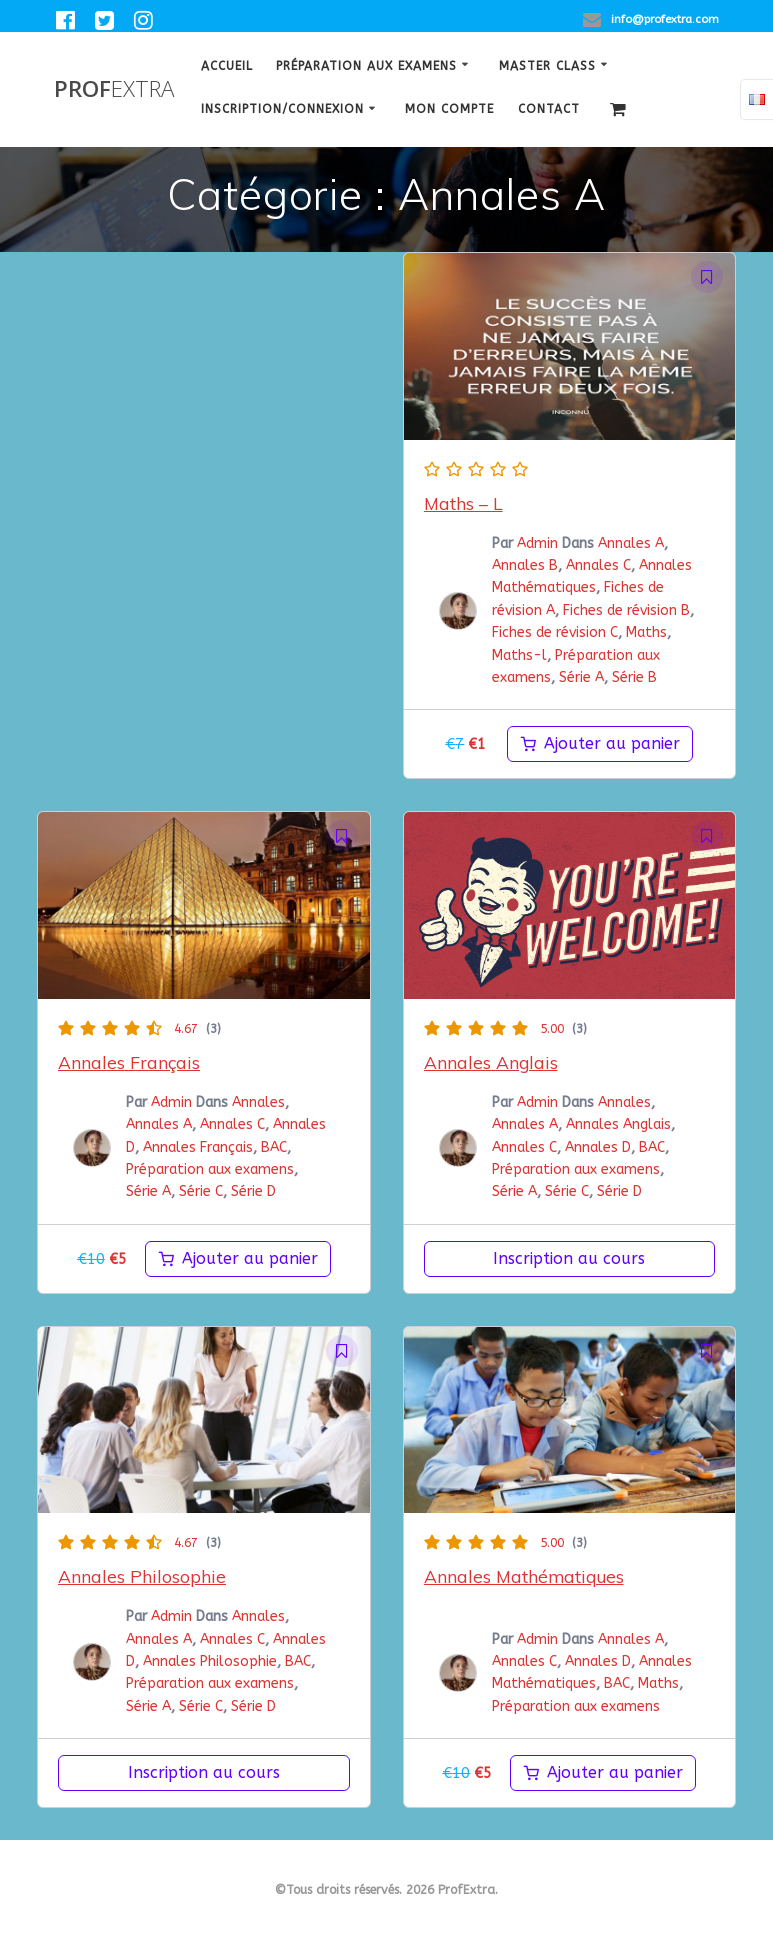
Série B (634, 677)
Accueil (227, 66)
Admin (537, 543)
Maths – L (463, 503)
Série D (253, 1191)
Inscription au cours (569, 1258)
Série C (201, 1191)
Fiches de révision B (626, 610)
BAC (274, 1147)
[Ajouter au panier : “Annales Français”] (238, 1259)
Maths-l (519, 655)
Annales (258, 1102)
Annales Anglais (491, 1062)
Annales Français (129, 1062)
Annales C (598, 565)
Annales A (631, 543)
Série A (581, 677)
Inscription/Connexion (282, 109)
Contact (549, 109)
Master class (547, 66)
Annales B (525, 565)
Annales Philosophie (142, 1576)
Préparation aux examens (366, 66)
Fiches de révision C (555, 632)
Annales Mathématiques (524, 1576)
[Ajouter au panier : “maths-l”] (600, 744)
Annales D (598, 1147)
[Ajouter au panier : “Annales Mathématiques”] (603, 1773)
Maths (646, 632)
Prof (114, 89)
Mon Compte (449, 109)
